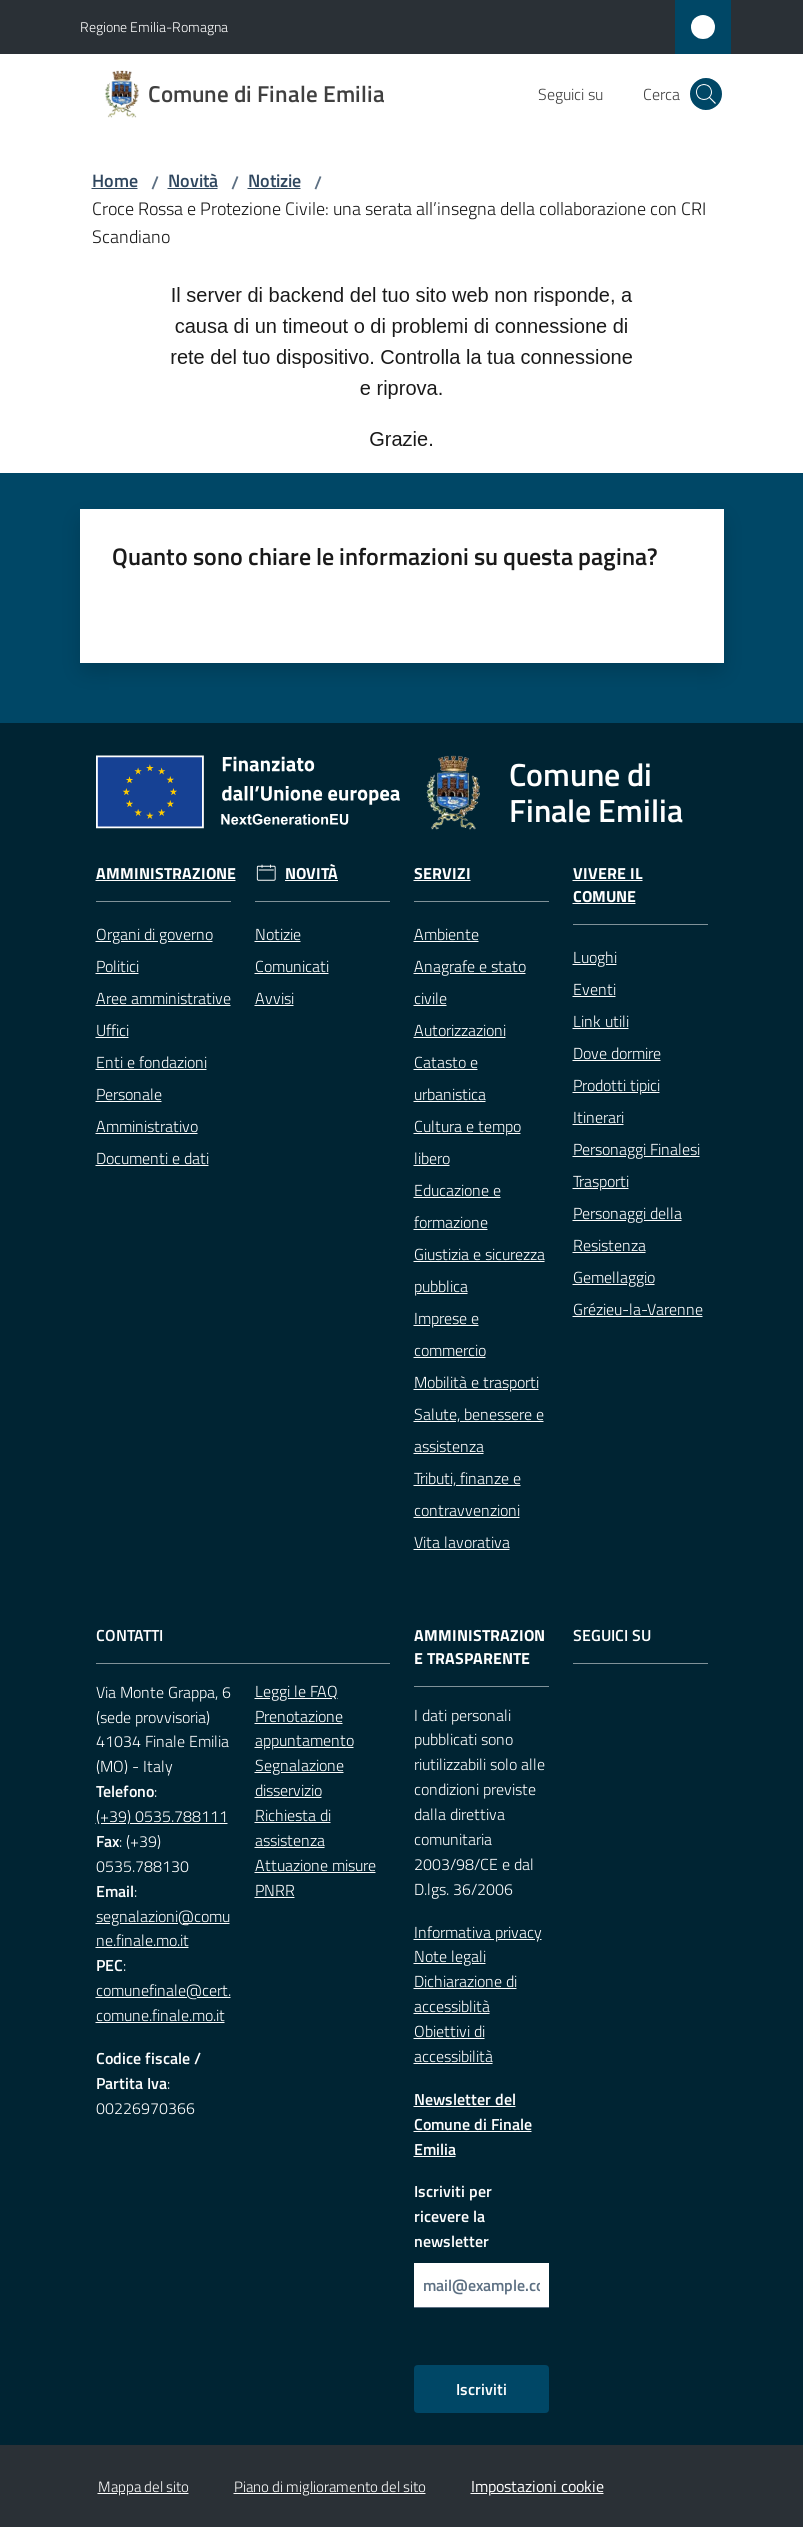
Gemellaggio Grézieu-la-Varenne (638, 1293)
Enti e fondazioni (151, 1062)
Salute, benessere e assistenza (479, 1430)
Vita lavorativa (462, 1542)
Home (115, 180)
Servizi (442, 873)
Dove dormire (617, 1053)
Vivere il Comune (608, 885)
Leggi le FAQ (296, 1691)
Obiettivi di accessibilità (453, 2043)
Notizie (274, 180)
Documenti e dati (152, 1158)
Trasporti (601, 1181)
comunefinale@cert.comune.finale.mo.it (163, 2002)
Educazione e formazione (457, 1206)
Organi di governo (154, 934)
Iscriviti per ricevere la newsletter (453, 2216)
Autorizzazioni (460, 1030)
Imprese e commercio (450, 1334)
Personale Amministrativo (147, 1110)
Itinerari (598, 1117)
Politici (117, 966)
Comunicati (292, 966)
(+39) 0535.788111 (162, 1816)
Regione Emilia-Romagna (154, 26)
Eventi (594, 989)
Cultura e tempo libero (467, 1142)
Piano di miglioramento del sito (330, 2486)
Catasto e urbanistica (450, 1078)
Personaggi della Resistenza (627, 1229)
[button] (706, 94)
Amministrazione (166, 873)
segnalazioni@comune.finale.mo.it (163, 1928)
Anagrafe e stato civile (470, 982)
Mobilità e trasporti (476, 1382)
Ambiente (446, 934)
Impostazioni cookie (537, 2486)
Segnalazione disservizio (299, 1777)
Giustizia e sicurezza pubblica (479, 1270)
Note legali (450, 1956)
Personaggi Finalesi (636, 1149)
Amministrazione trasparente (479, 1647)
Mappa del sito (143, 2486)
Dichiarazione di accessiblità (465, 1993)
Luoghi (595, 957)
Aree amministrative (163, 998)
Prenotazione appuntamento (304, 1728)
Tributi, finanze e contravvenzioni (467, 1494)
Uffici (112, 1030)
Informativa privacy (478, 1932)
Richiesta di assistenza (293, 1827)
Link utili (601, 1021)
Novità (193, 180)
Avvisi (274, 998)
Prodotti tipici (616, 1085)
